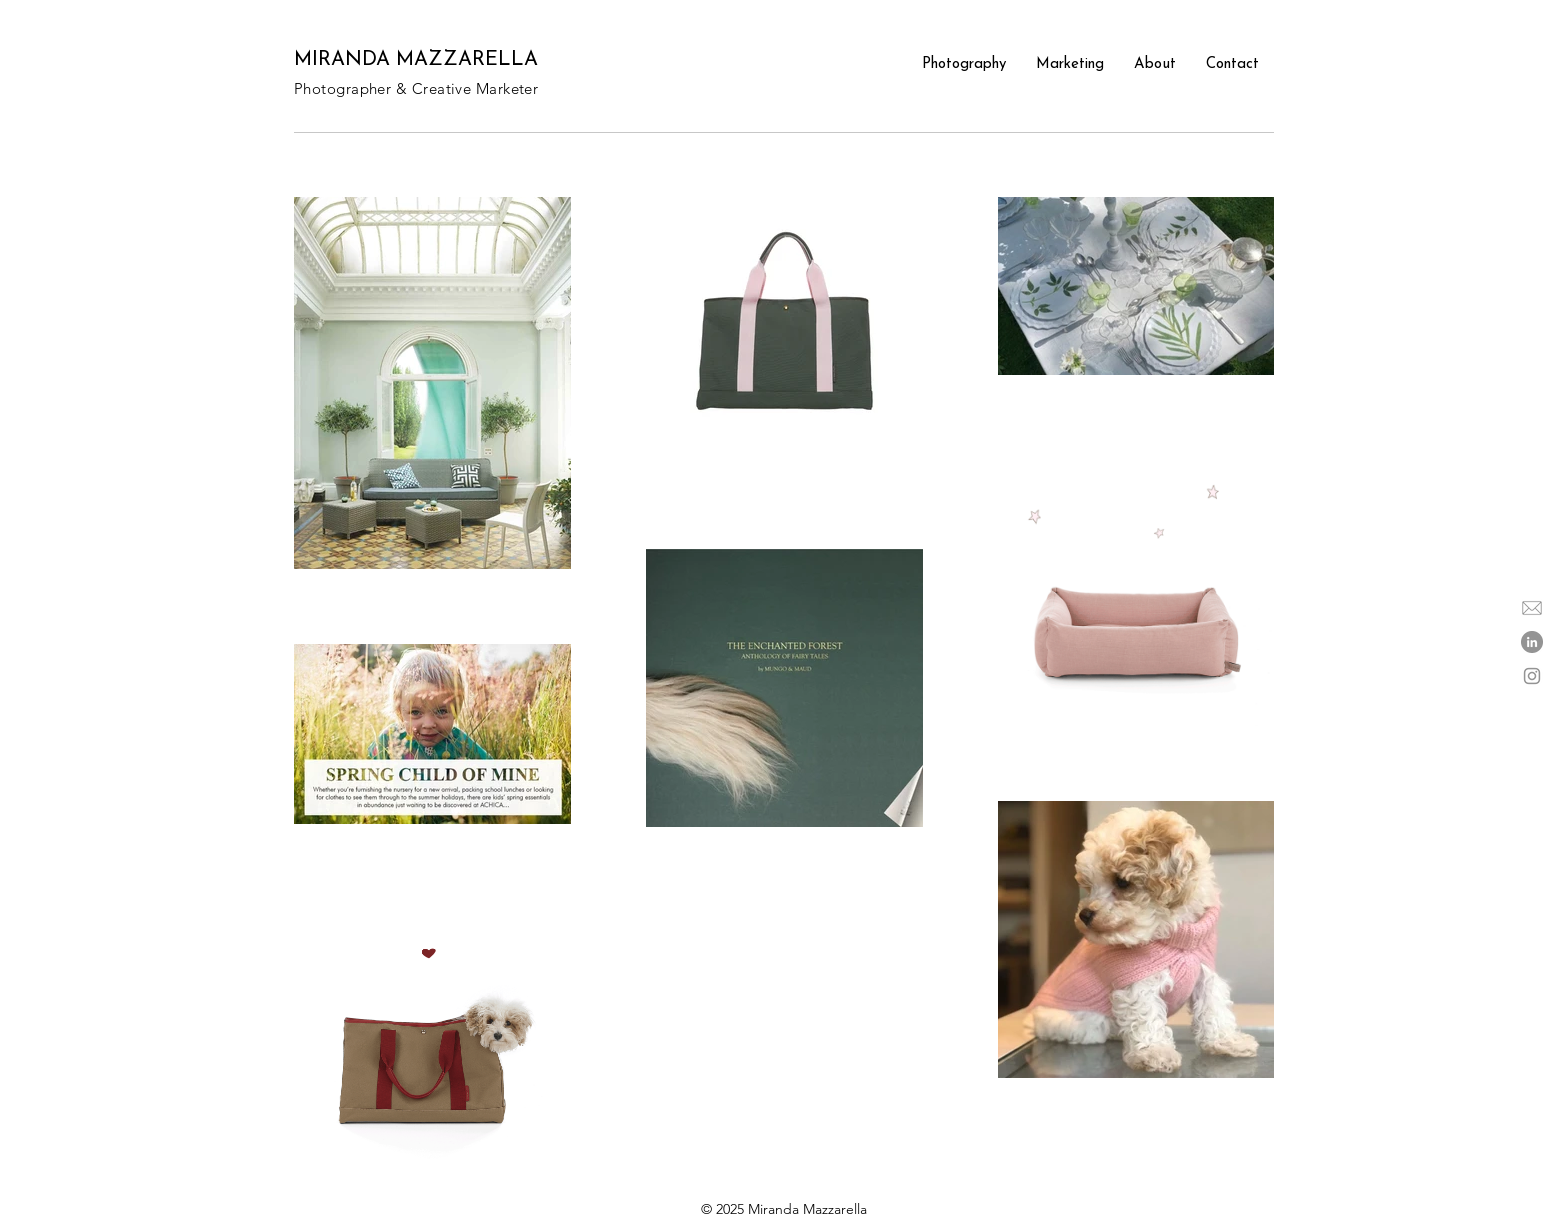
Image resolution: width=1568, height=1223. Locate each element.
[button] (1070, 64)
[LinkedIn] (1532, 642)
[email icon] (1532, 608)
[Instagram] (1532, 676)
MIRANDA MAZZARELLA (416, 60)
